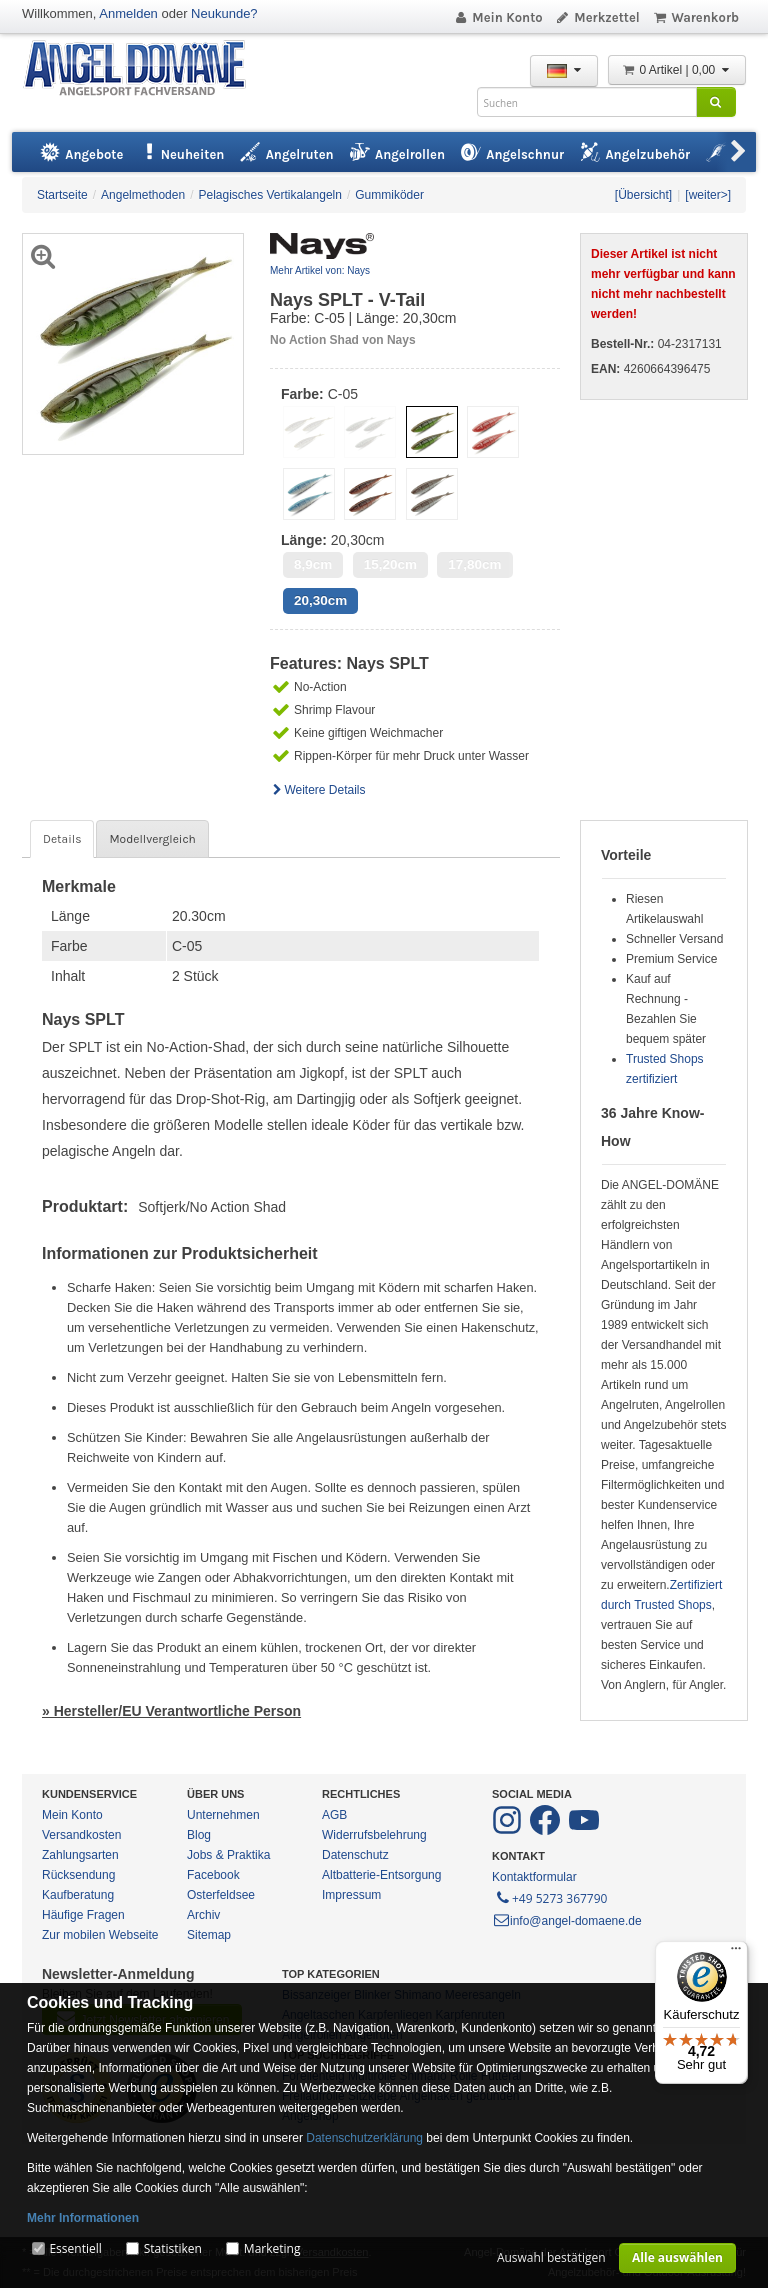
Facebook (213, 1875)
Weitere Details (318, 790)
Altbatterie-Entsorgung (381, 1875)
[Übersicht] (643, 195)
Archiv (203, 1915)
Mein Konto (498, 17)
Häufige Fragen (83, 1915)
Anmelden (128, 13)
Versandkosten (81, 1835)
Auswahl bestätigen (551, 2257)
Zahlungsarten (80, 1855)
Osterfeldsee (221, 1895)
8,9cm (313, 564)
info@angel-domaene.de (567, 1921)
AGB (334, 1815)
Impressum (351, 1895)
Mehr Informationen (83, 2218)
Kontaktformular (534, 1877)
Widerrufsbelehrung (374, 1835)
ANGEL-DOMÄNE (144, 69)
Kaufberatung (78, 1895)
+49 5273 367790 (550, 1897)
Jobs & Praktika (228, 1855)
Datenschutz (355, 1855)
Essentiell (75, 2248)
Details (62, 839)
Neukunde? (224, 13)
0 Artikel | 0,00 (677, 70)
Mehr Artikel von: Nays (320, 270)
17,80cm (474, 564)
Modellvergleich (152, 839)
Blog (199, 1835)
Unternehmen (223, 1815)
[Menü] (736, 1953)
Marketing (272, 2248)
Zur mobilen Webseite (100, 1935)
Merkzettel (597, 17)
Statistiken (173, 2248)
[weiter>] (708, 195)
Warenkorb (695, 17)
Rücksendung (78, 1875)
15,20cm (390, 564)
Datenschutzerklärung (364, 2138)
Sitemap (209, 1935)
